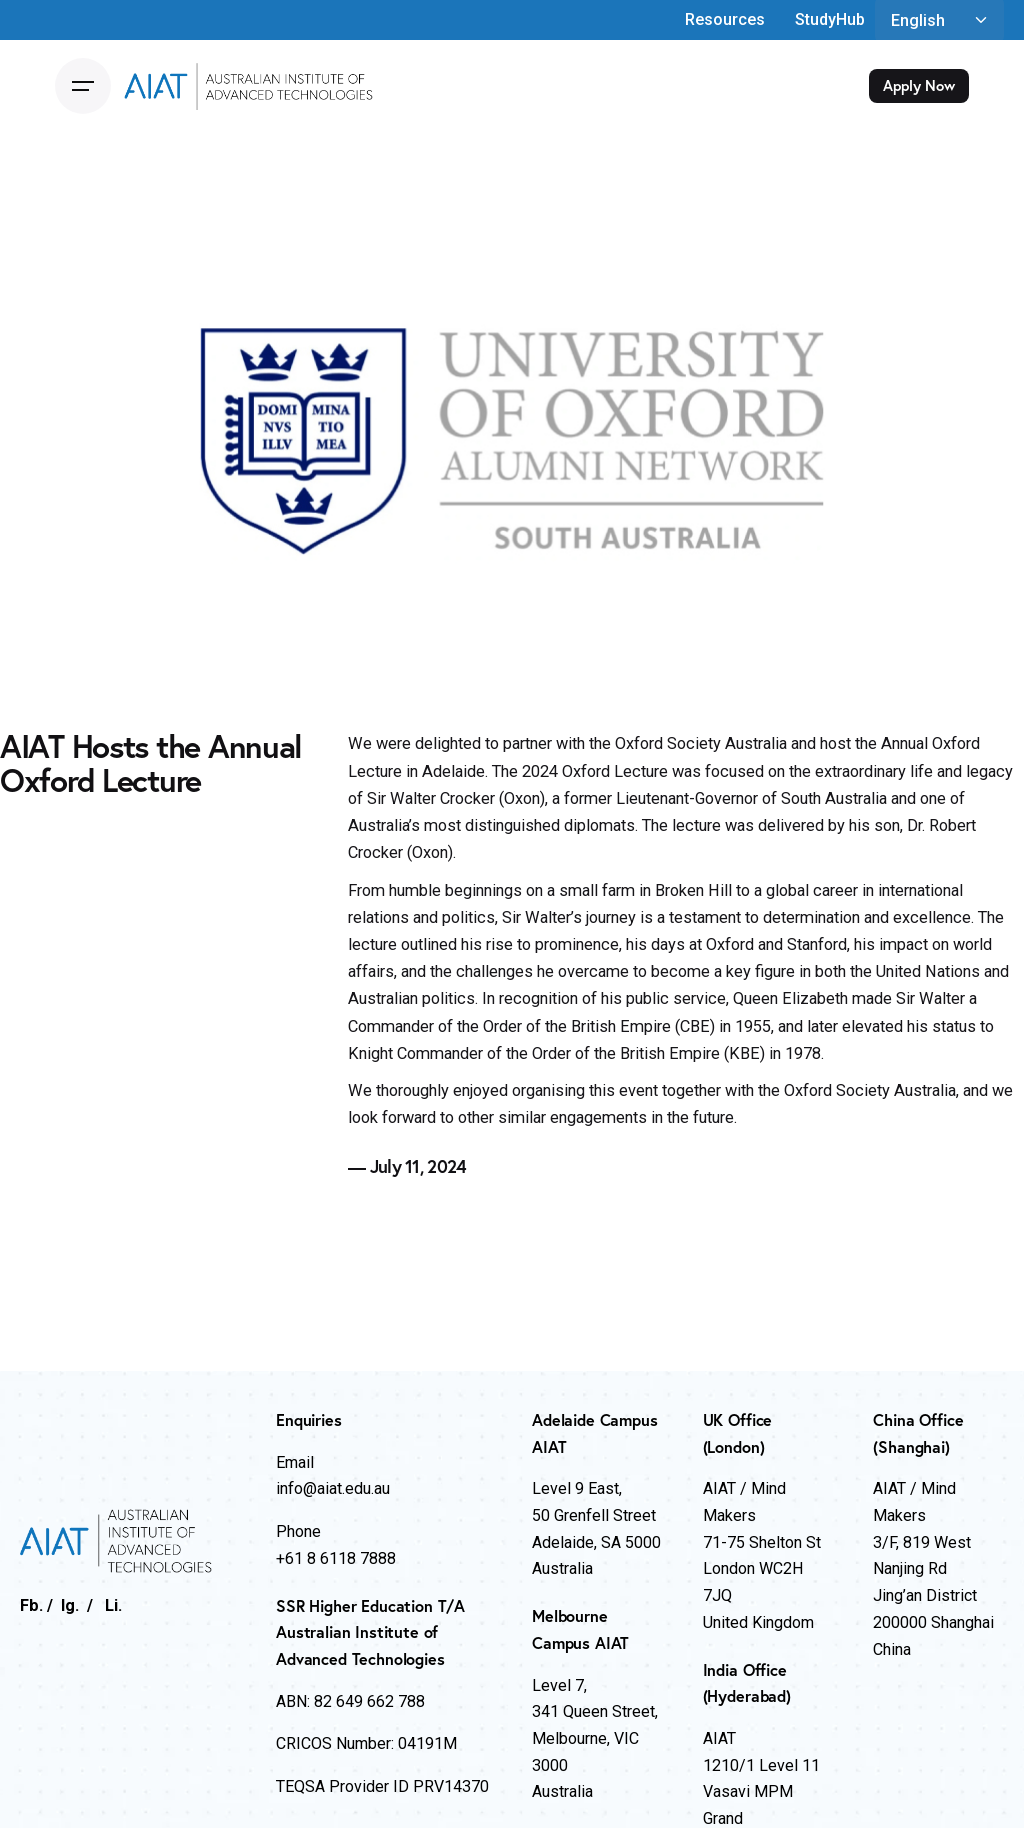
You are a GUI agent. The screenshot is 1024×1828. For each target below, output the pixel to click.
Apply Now (919, 85)
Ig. (70, 1605)
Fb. (31, 1605)
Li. (113, 1605)
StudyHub (830, 19)
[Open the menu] (83, 86)
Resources (725, 19)
